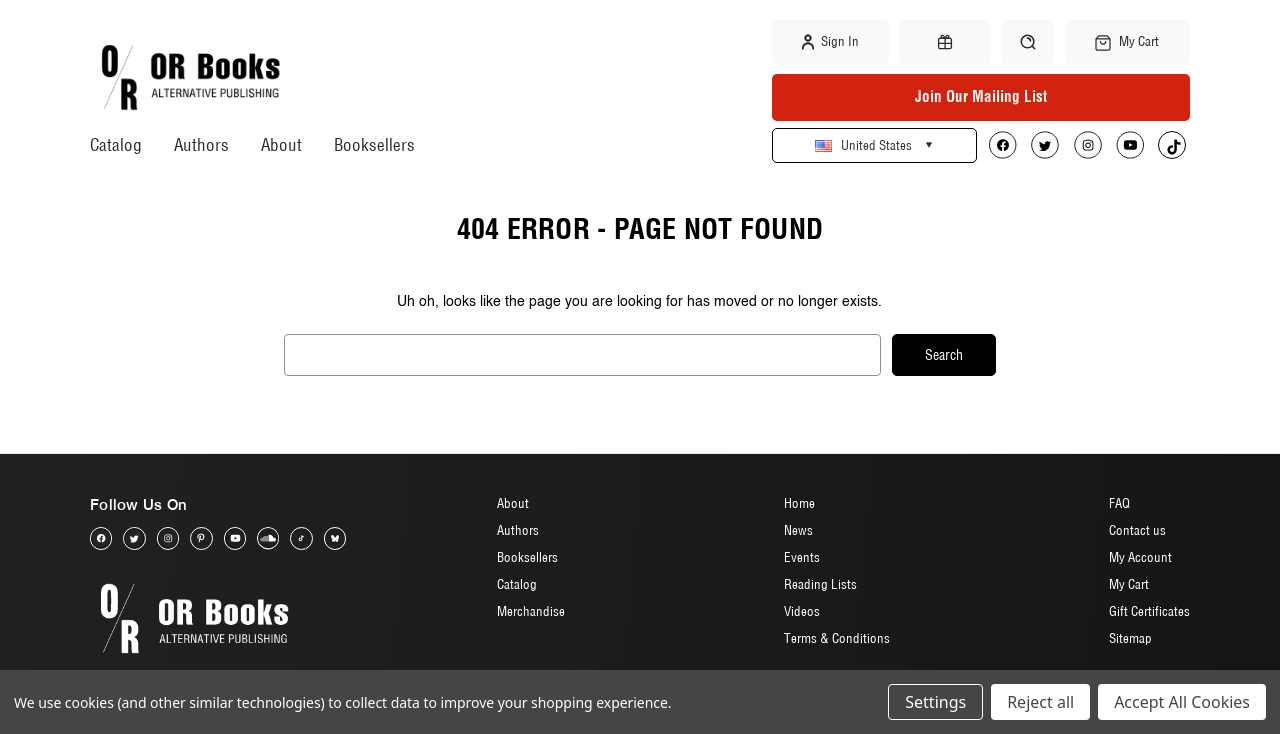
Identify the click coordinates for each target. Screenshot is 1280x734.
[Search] (1027, 41)
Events (802, 557)
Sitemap (1130, 638)
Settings (935, 702)
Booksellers (374, 144)
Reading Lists (820, 584)
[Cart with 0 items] (1127, 42)
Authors (201, 144)
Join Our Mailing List (981, 96)
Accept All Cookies (1182, 702)
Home (799, 503)
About (281, 144)
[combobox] (582, 355)
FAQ (1119, 503)
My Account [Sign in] (1140, 557)
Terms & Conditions (837, 638)
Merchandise (531, 611)
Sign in (830, 42)
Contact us (1137, 530)
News (798, 530)
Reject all (1040, 702)
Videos (802, 611)
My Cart (1129, 584)
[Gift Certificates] (945, 42)
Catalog (116, 144)
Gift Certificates (1149, 611)
